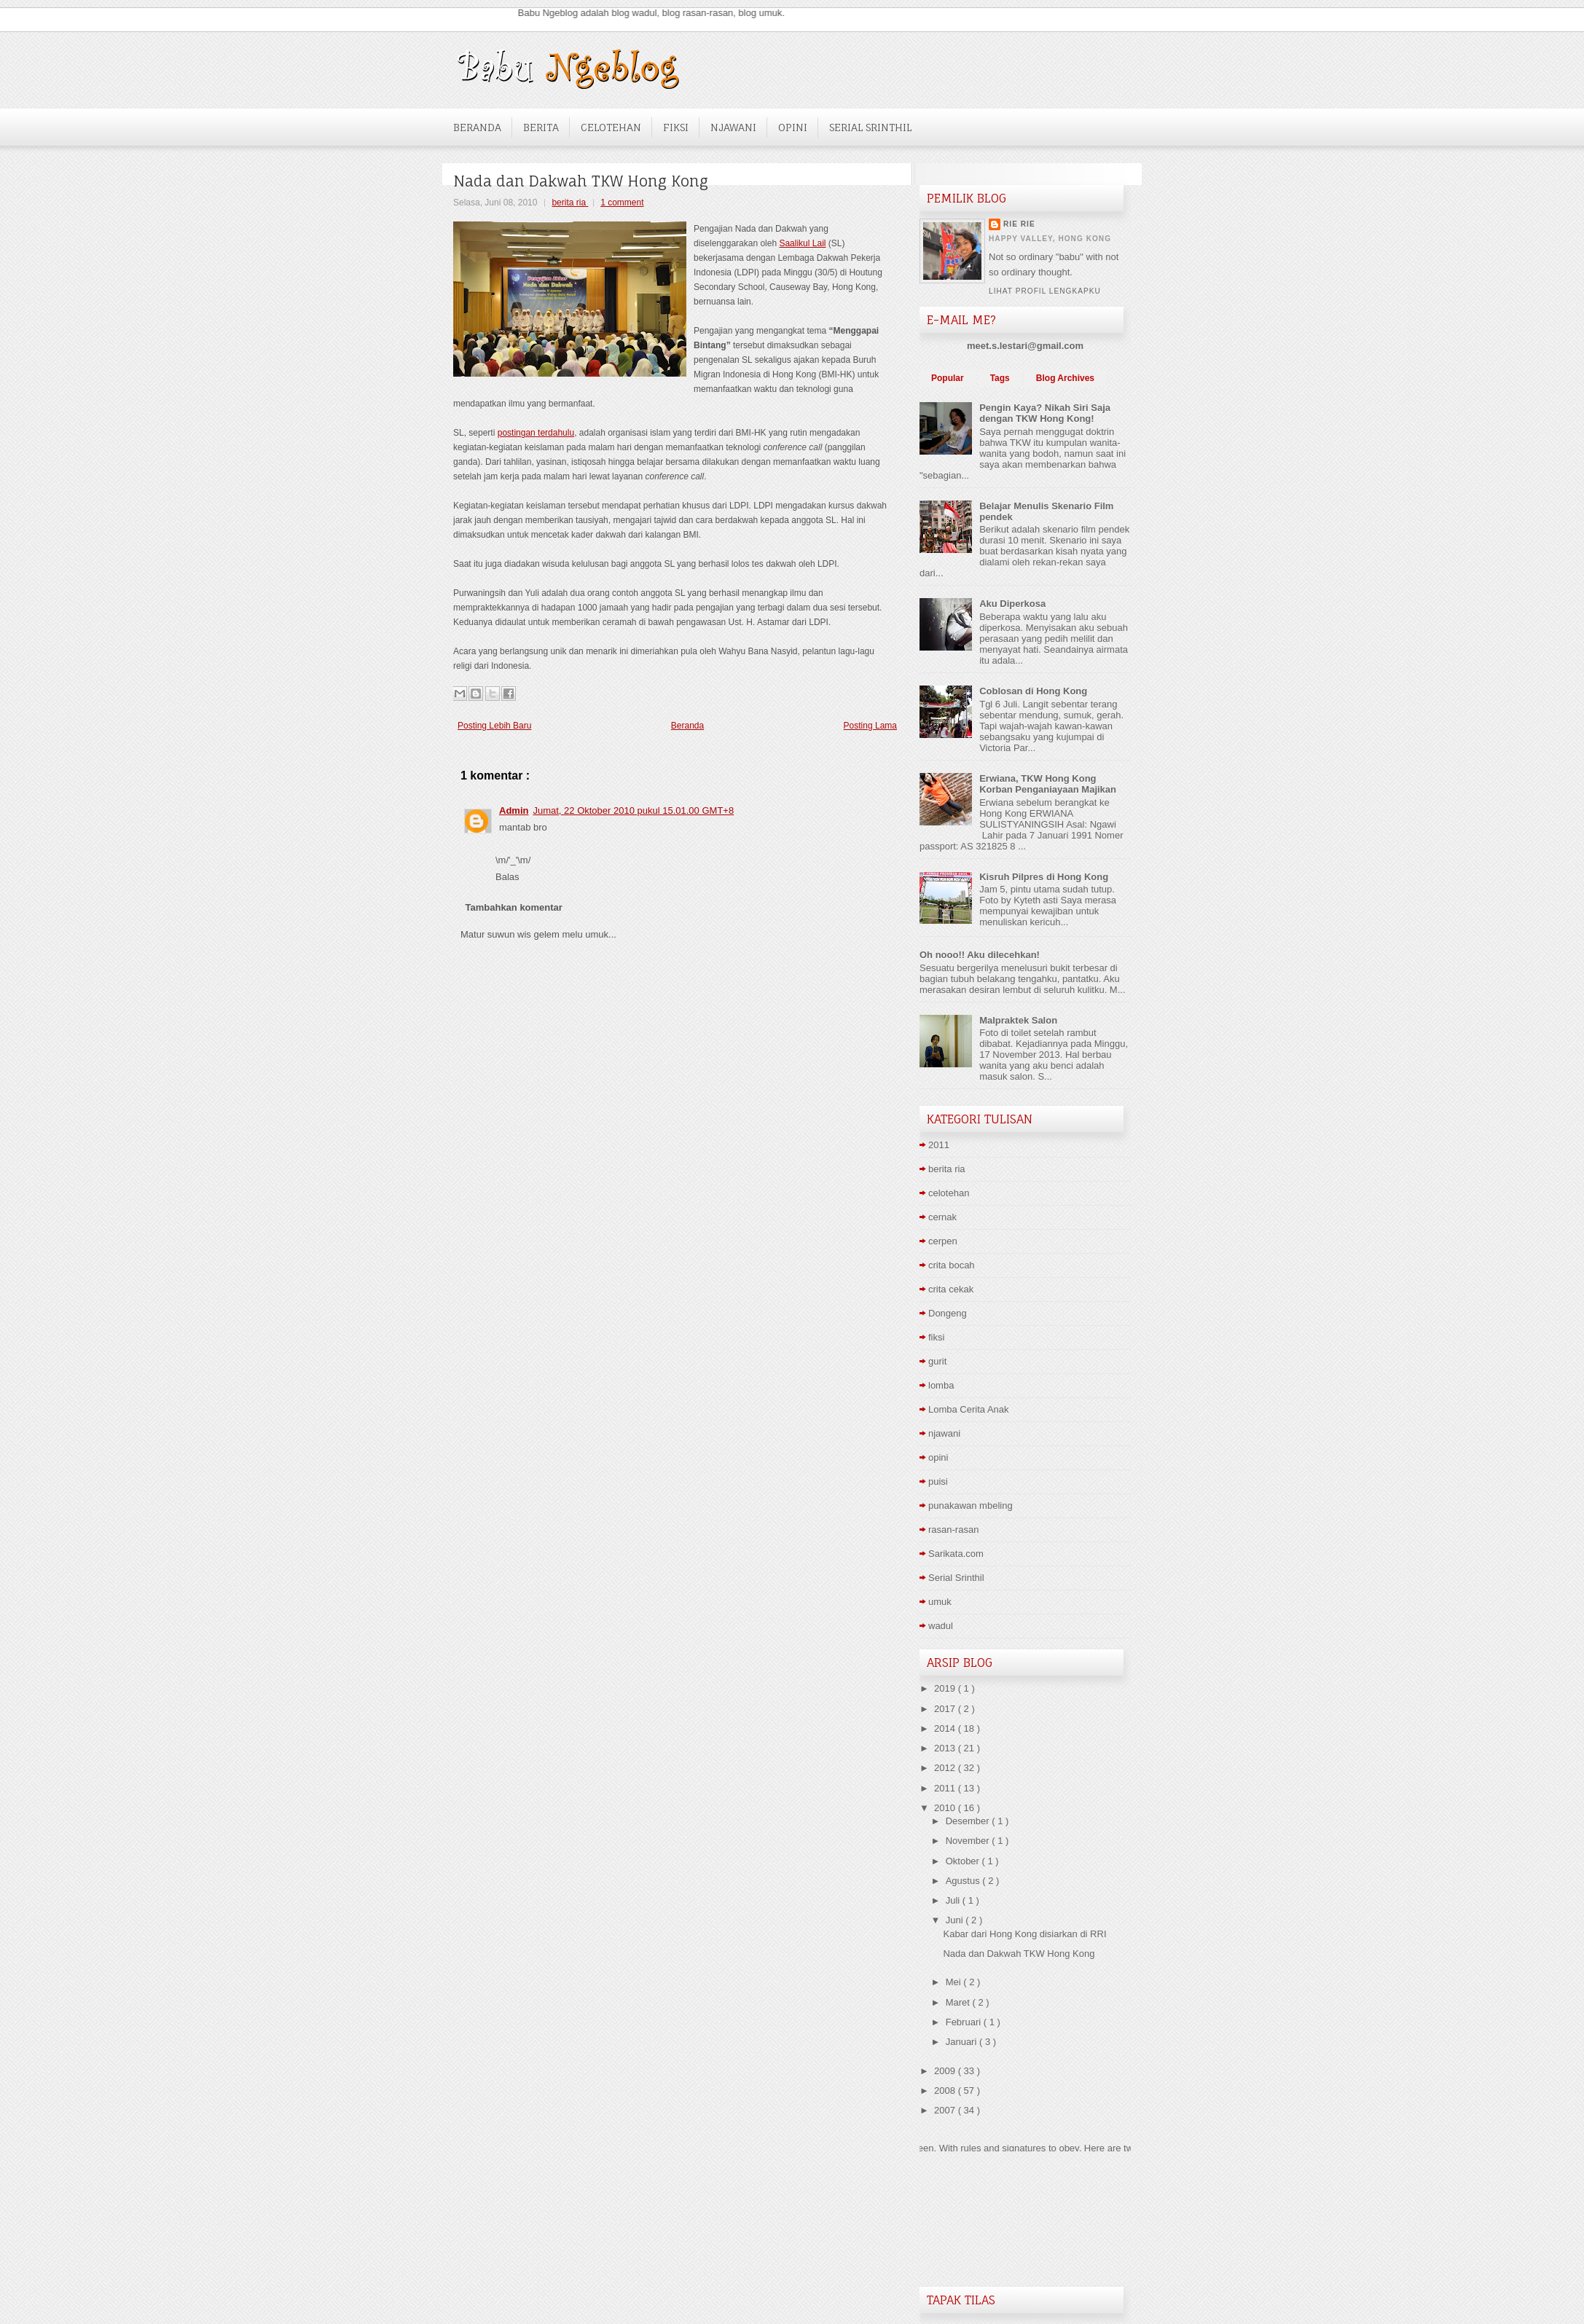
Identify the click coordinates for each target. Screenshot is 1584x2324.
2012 (946, 1767)
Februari (965, 2022)
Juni (955, 1920)
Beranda (477, 127)
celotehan (948, 1192)
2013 (946, 1748)
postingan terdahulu (536, 433)
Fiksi (676, 127)
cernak (942, 1217)
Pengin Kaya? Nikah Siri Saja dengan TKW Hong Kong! (1044, 413)
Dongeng (947, 1313)
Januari (962, 2041)
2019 (946, 1688)
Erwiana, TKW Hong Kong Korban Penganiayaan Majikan (1047, 784)
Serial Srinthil (870, 127)
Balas (507, 876)
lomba (941, 1385)
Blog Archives (1065, 378)
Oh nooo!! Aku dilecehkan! (980, 954)
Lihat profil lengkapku (1045, 291)
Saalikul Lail (802, 243)
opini (938, 1457)
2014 (946, 1728)
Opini (792, 127)
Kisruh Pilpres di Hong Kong (1043, 876)
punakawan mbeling (970, 1505)
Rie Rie (1019, 224)
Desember (969, 1820)
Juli (954, 1900)
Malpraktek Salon (1018, 1020)
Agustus (964, 1880)
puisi (938, 1481)
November (969, 1840)
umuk (940, 1601)
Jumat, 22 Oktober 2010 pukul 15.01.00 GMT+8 (633, 810)
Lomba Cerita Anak (968, 1409)
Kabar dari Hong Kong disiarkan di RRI (1024, 1933)
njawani (944, 1433)
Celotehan (611, 127)
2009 (946, 2070)
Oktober (964, 1861)
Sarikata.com (956, 1553)
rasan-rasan (953, 1529)
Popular (947, 378)
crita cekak (950, 1289)
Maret (959, 2002)
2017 (946, 1708)
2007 (946, 2110)
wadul (940, 1625)
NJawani (733, 127)
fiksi (936, 1337)
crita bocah (951, 1265)
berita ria (570, 202)
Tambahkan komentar (514, 907)
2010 (946, 1807)
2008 (946, 2090)
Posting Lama (870, 726)
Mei (955, 1981)
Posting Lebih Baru (494, 726)
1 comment (621, 202)
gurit (937, 1361)
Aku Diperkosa (1012, 603)
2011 (938, 1144)
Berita (541, 127)
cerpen (942, 1241)
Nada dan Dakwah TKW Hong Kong (580, 181)
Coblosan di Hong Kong (1033, 691)
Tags (1000, 378)
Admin (513, 810)
